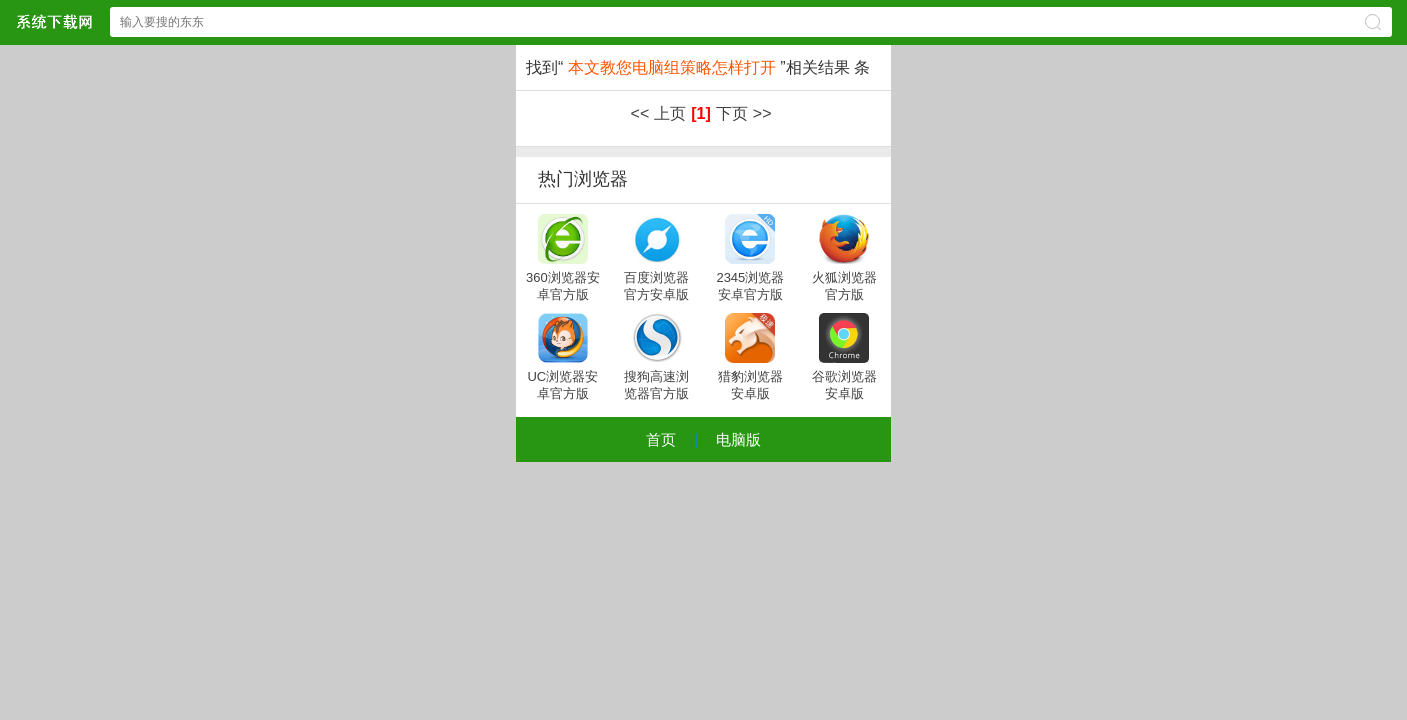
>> (762, 113)
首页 (661, 439)
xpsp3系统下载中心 (54, 21)
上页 (670, 113)
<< (640, 113)
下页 (732, 113)
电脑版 (738, 439)
